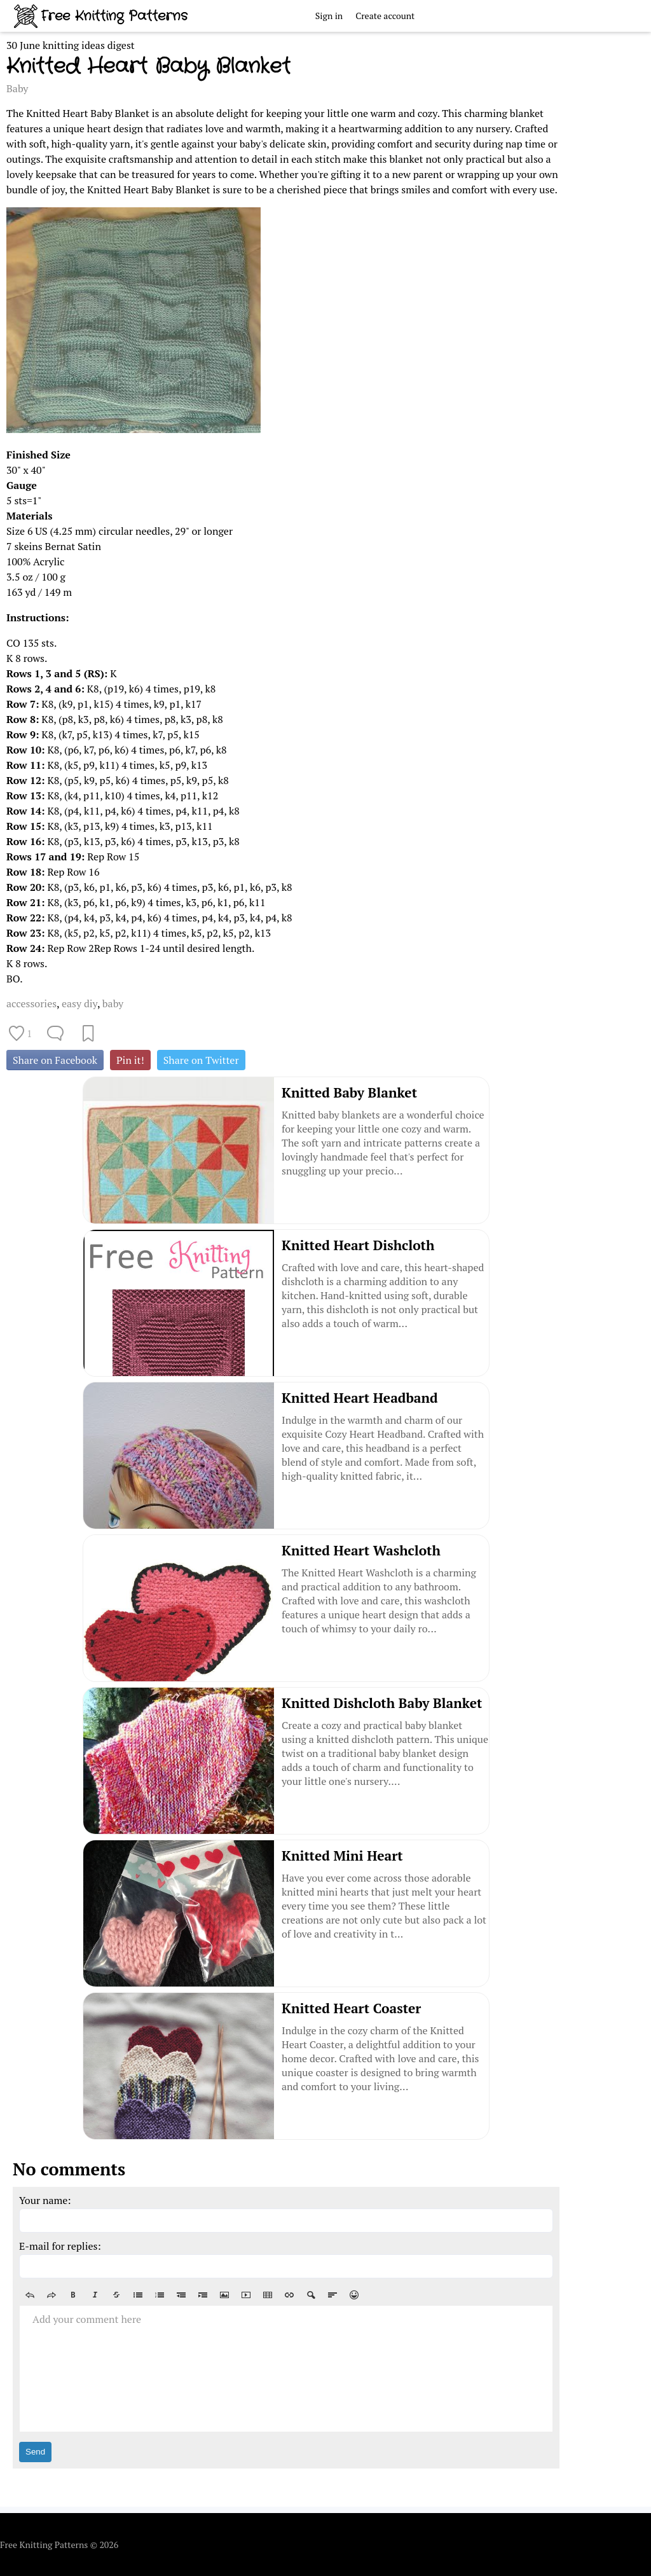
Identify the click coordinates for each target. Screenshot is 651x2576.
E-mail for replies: (60, 2246)
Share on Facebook (55, 1060)
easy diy (79, 1003)
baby (112, 1003)
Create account (385, 16)
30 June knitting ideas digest (70, 45)
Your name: (45, 2200)
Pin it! (130, 1060)
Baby (17, 88)
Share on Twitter (201, 1060)
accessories (31, 1003)
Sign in (329, 16)
